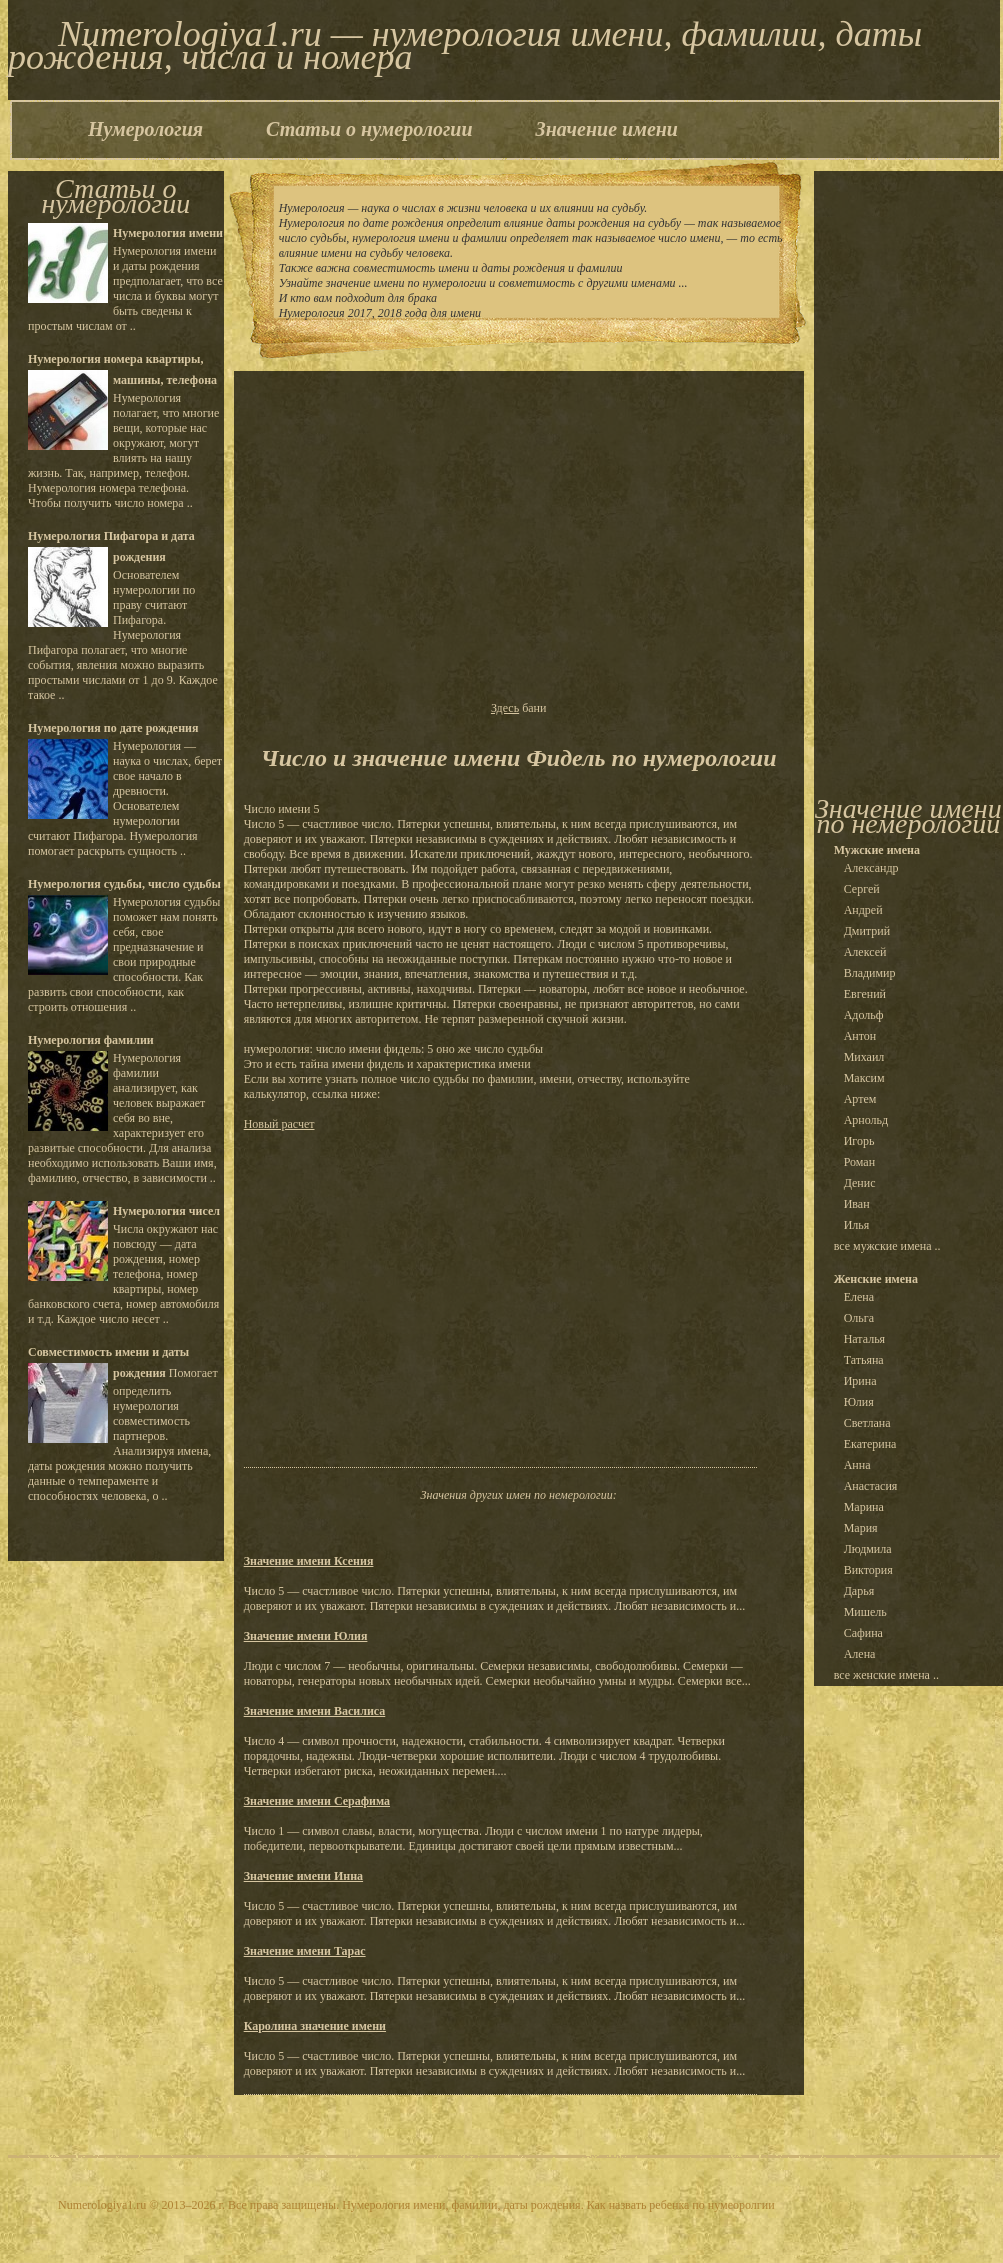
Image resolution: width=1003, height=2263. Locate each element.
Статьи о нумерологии (369, 129)
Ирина (860, 1381)
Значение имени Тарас (305, 1951)
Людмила (868, 1549)
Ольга (859, 1318)
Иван (857, 1204)
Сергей (862, 889)
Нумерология (145, 129)
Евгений (865, 994)
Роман (859, 1162)
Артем (860, 1099)
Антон (860, 1036)
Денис (860, 1183)
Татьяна (864, 1360)
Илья (857, 1225)
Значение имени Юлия (306, 1636)
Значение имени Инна (303, 1876)
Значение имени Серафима (317, 1801)
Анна (857, 1465)
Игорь (859, 1141)
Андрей (863, 910)
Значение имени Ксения (309, 1561)
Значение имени (607, 129)
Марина (864, 1507)
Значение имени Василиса (315, 1711)
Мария (861, 1528)
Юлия (859, 1402)
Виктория (868, 1570)
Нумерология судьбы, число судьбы (124, 884)
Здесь (505, 708)
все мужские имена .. (887, 1246)
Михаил (864, 1057)
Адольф (864, 1015)
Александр (871, 868)
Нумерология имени (168, 233)
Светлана (867, 1423)
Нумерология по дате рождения (113, 728)
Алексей (865, 952)
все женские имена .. (886, 1675)
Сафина (863, 1633)
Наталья (864, 1339)
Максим (864, 1078)
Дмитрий (867, 931)
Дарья (859, 1591)
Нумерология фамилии (91, 1040)
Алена (860, 1654)
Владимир (870, 973)
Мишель (865, 1612)
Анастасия (871, 1486)
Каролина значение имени (315, 2026)
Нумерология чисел (166, 1211)
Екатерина (870, 1444)
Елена (859, 1297)
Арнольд (866, 1120)
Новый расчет (279, 1124)
